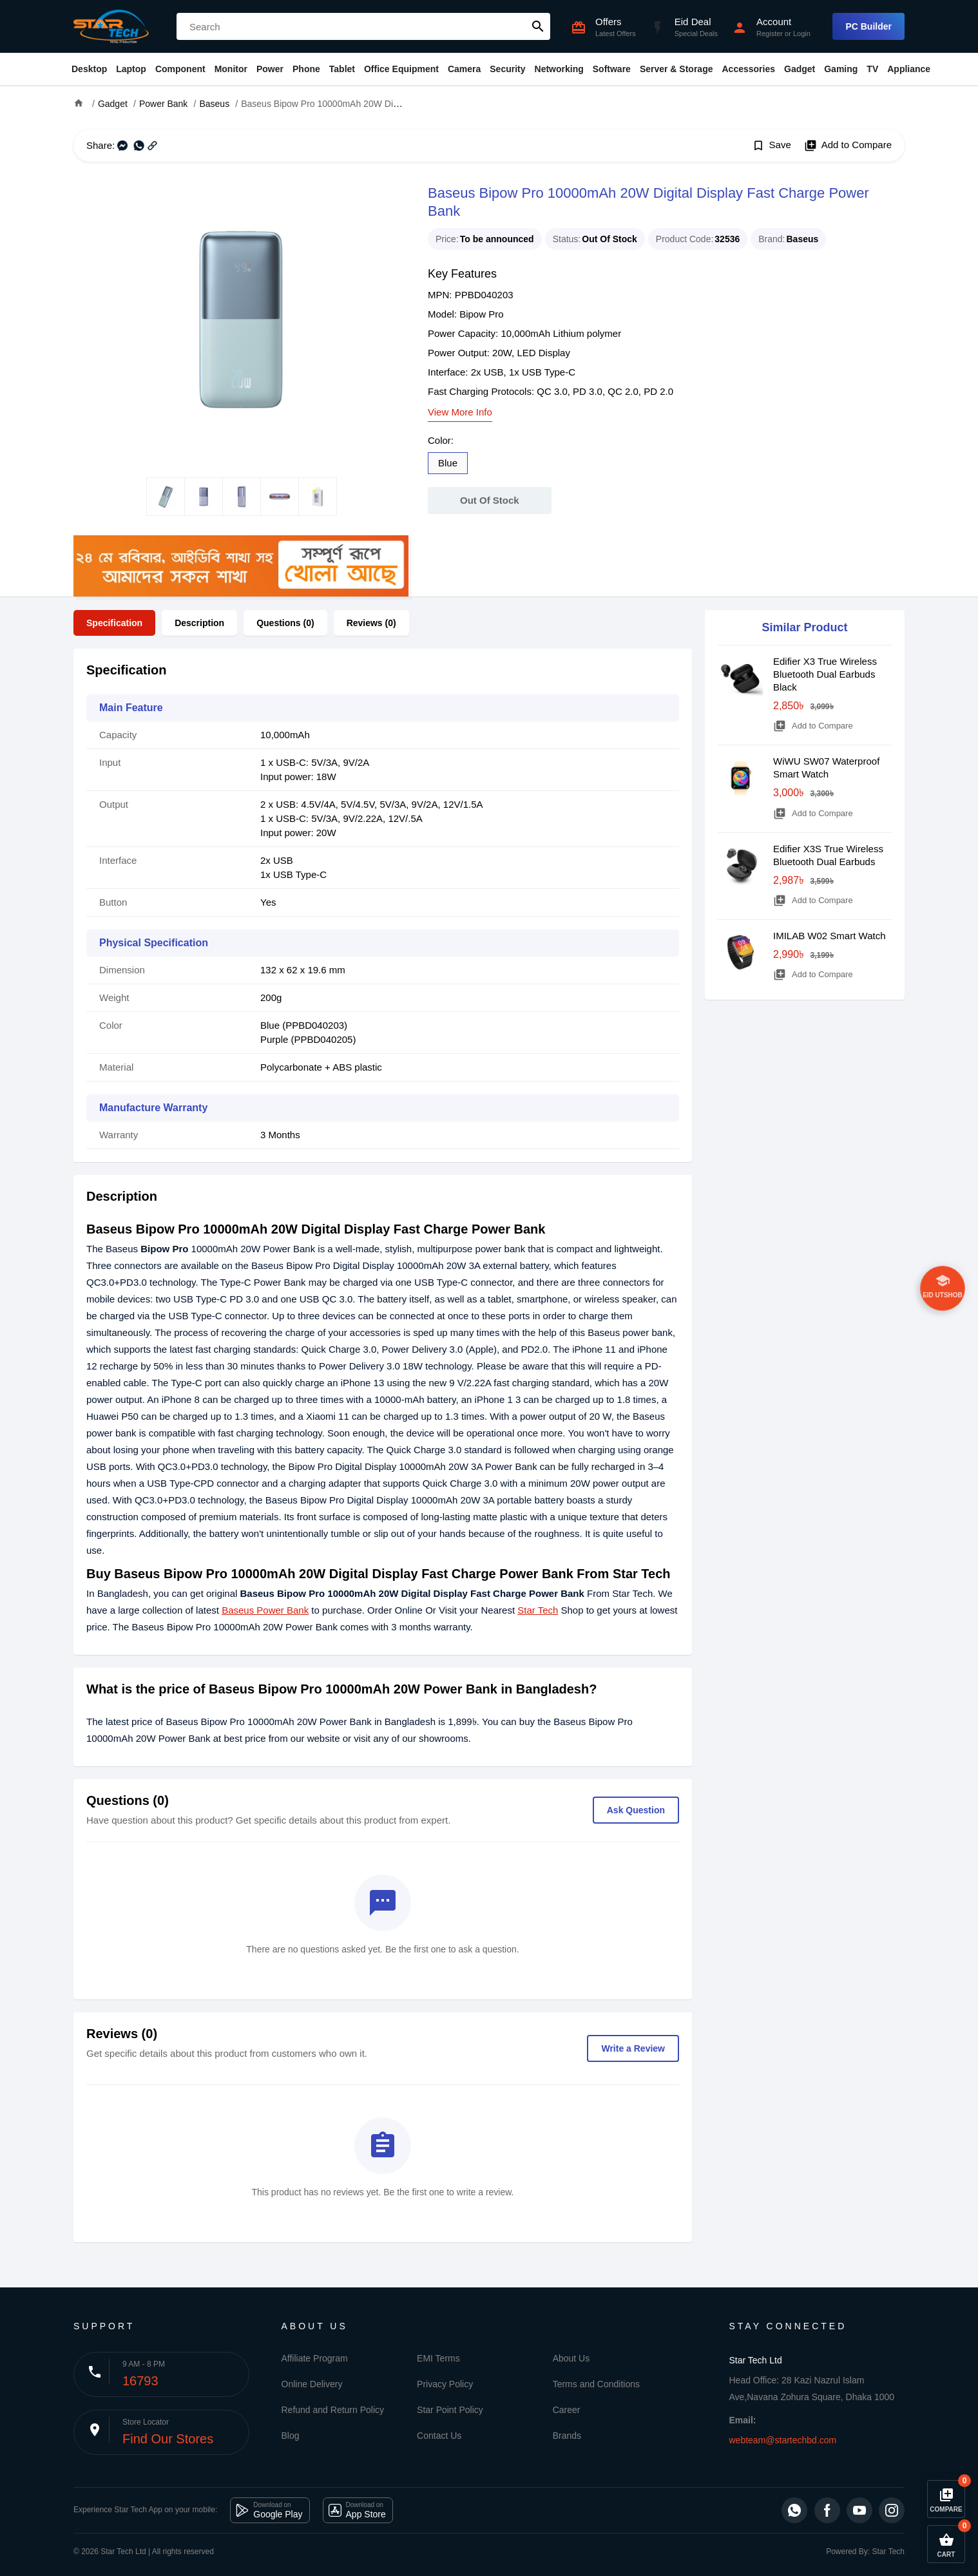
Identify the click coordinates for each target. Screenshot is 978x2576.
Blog (291, 2435)
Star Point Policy (450, 2410)
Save (771, 145)
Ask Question (636, 1810)
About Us (571, 2358)
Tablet (342, 69)
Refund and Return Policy (333, 2410)
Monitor (231, 69)
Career (566, 2410)
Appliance (908, 69)
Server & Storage (676, 69)
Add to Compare (848, 145)
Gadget (799, 69)
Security (507, 69)
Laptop (131, 69)
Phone (306, 69)
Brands (567, 2435)
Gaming (841, 69)
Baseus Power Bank (265, 1610)
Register (769, 33)
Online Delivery (312, 2384)
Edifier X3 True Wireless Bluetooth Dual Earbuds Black (825, 674)
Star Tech (537, 1610)
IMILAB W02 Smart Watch (829, 935)
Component (180, 69)
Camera (464, 69)
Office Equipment (401, 69)
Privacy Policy (445, 2384)
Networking (559, 69)
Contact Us (439, 2435)
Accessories (748, 69)
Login (801, 33)
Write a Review (633, 2048)
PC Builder (868, 26)
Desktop (89, 69)
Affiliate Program (315, 2358)
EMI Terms (438, 2358)
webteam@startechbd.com (783, 2440)
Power (269, 69)
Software (612, 69)
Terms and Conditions (596, 2384)
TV (872, 69)
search (538, 26)
